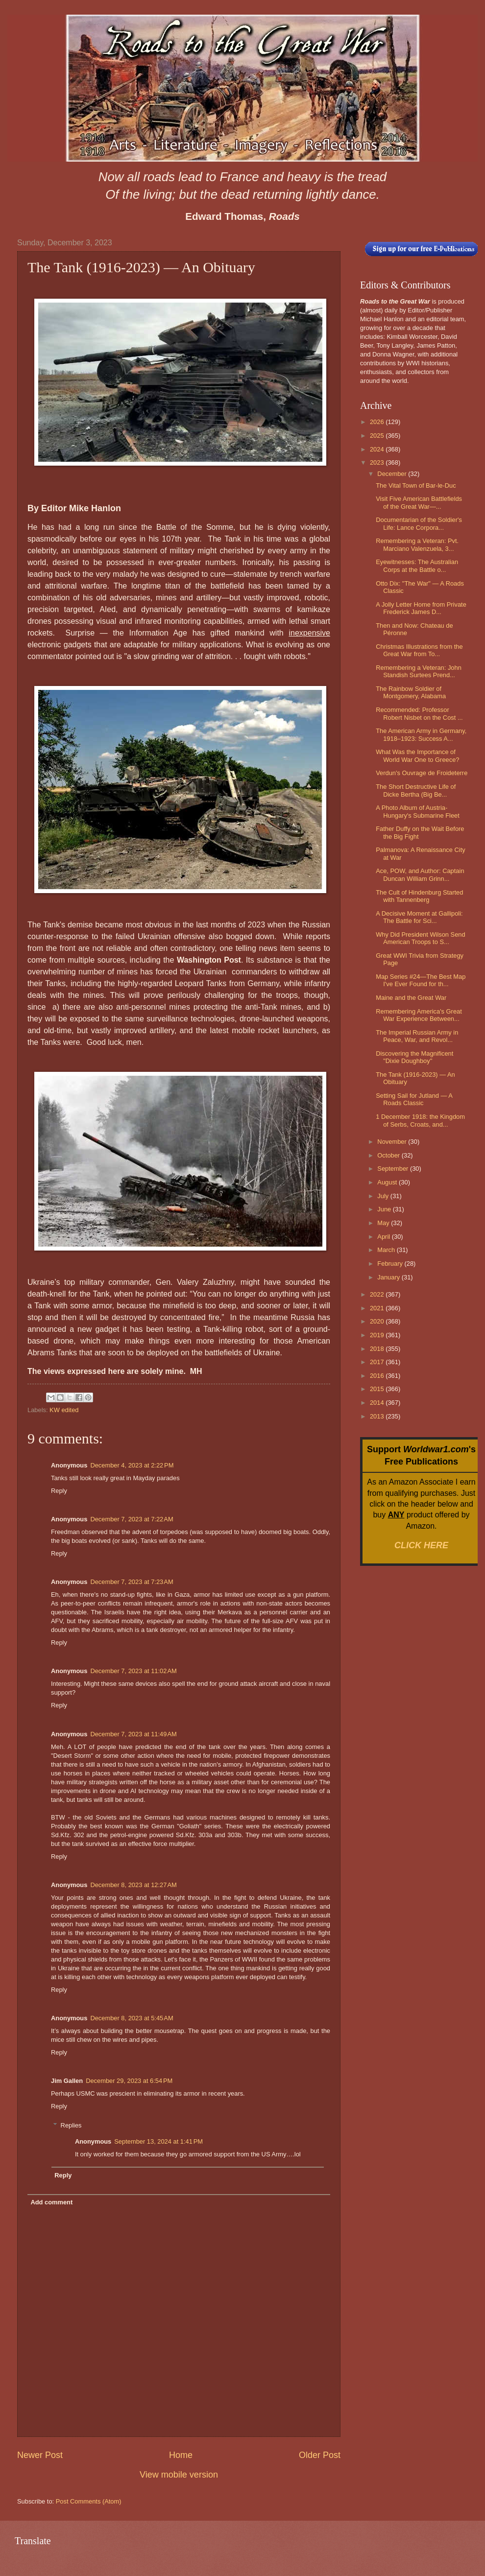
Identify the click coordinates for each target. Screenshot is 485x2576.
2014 (378, 1402)
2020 (378, 1321)
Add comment (51, 2202)
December (392, 473)
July (383, 1196)
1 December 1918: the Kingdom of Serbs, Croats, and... (420, 1120)
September (393, 1168)
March (386, 1249)
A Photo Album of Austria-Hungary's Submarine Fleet (418, 811)
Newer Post (40, 2455)
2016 (378, 1375)
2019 (378, 1335)
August (388, 1182)
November (392, 1141)
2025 (378, 435)
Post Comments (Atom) (88, 2501)
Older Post (319, 2455)
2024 (378, 449)
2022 (378, 1294)
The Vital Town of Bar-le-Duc (416, 485)
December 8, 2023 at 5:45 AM (131, 2018)
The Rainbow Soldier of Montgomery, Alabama (411, 692)
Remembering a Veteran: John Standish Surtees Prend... (418, 671)
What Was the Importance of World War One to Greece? (417, 755)
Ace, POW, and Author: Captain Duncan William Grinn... (420, 874)
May (384, 1223)
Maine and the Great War (411, 997)
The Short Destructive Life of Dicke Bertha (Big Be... (416, 790)
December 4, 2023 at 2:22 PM (131, 1465)
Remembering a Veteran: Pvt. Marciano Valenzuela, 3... (417, 544)
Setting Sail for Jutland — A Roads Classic (414, 1099)
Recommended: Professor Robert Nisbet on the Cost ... (419, 713)
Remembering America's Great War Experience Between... (419, 1015)
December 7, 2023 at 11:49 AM (133, 1734)
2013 (378, 1416)
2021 (378, 1308)
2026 (378, 421)
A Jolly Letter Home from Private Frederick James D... (421, 608)
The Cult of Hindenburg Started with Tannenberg (419, 896)
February (390, 1263)
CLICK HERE (421, 1545)
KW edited (63, 1410)
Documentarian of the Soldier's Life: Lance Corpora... (419, 523)
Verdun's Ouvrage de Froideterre (421, 773)
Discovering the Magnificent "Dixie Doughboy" (414, 1057)
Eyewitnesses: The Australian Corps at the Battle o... (417, 565)
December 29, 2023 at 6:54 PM (129, 2080)
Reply (59, 1490)
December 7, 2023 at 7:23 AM (131, 1581)
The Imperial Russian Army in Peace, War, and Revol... (417, 1036)
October (389, 1155)
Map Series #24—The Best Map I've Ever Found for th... (420, 980)
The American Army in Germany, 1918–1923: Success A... (421, 734)
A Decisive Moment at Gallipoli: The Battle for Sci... (419, 917)
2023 (378, 462)
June (385, 1209)
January (389, 1277)
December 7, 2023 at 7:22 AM (131, 1519)
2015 (378, 1389)
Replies (71, 2124)
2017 (378, 1362)
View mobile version (179, 2475)
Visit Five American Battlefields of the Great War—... (419, 502)
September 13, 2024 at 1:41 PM (158, 2141)
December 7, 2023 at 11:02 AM (133, 1671)
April (384, 1236)
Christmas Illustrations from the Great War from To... (419, 650)
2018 (378, 1348)
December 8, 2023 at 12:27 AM (133, 1885)
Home (181, 2455)
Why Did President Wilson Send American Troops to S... (420, 938)
